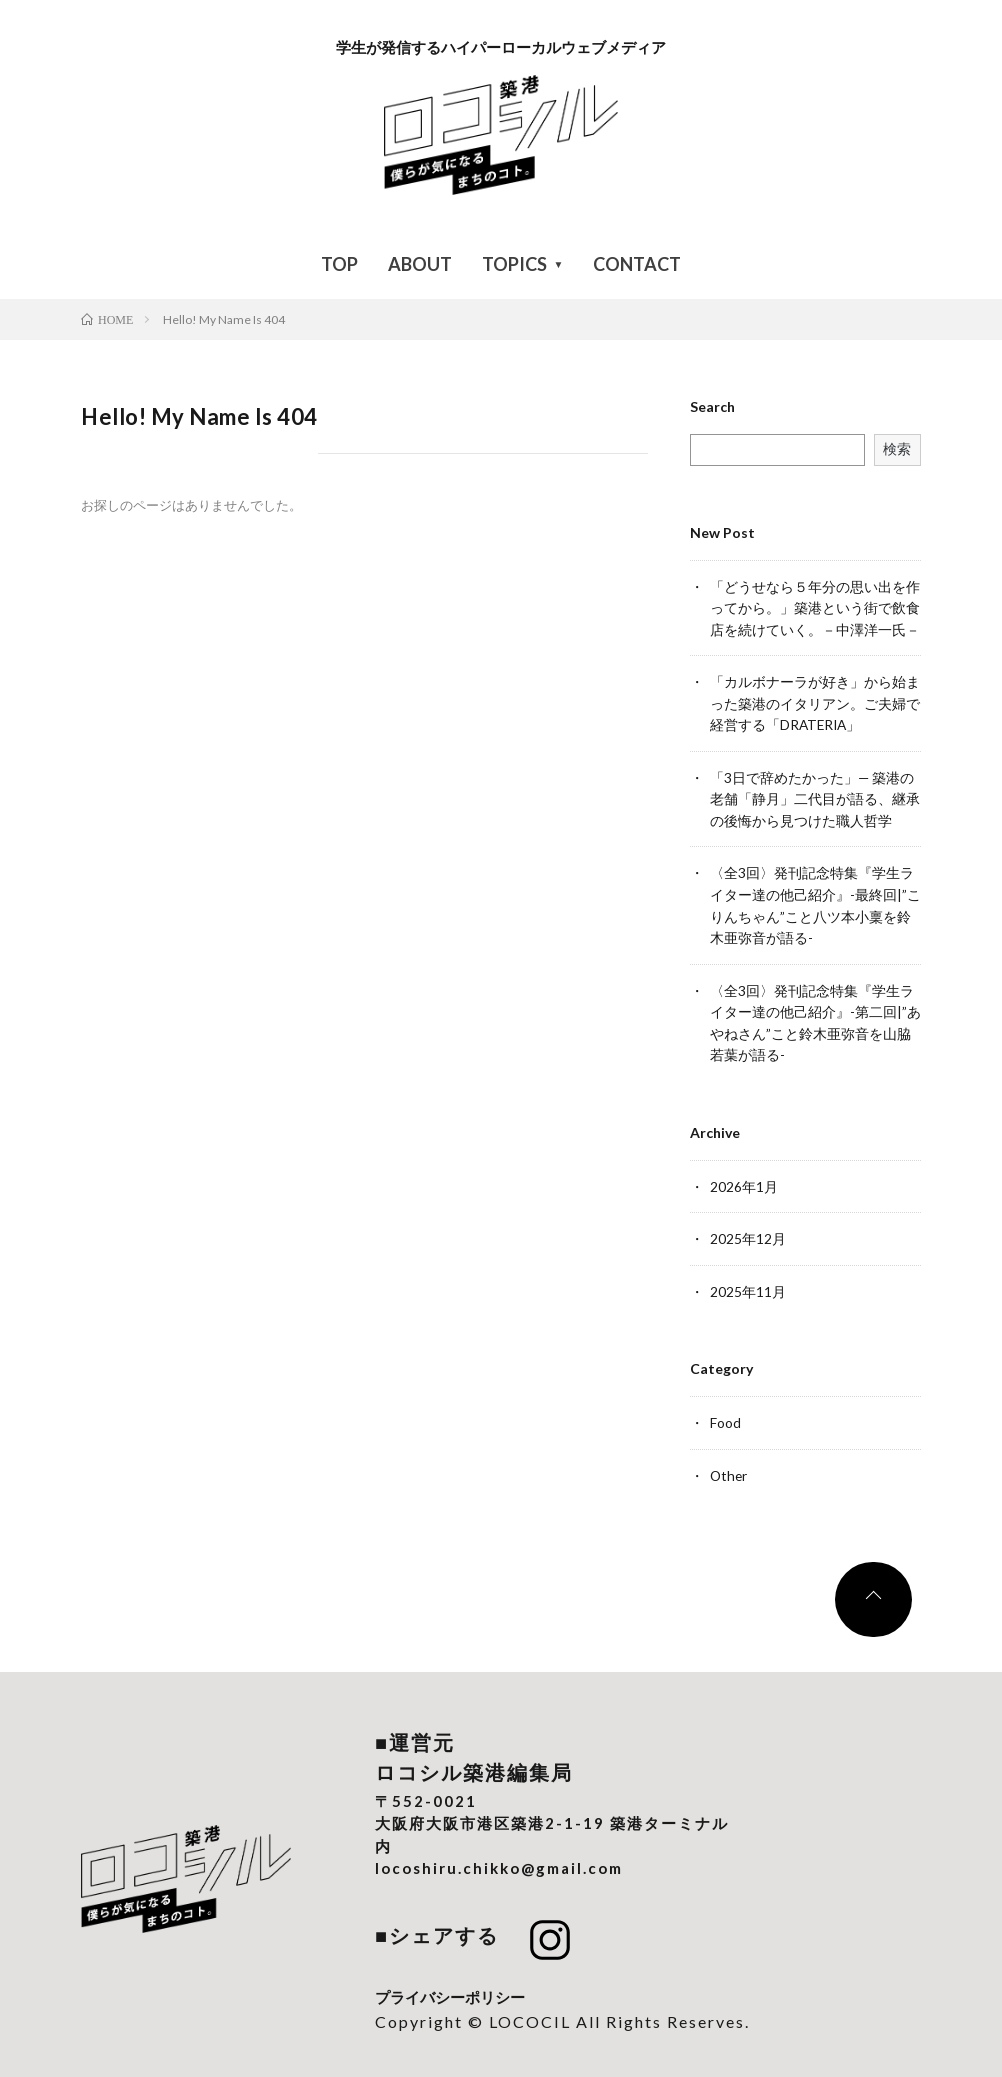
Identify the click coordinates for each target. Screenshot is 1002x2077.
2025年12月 (748, 1229)
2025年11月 (748, 1281)
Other (729, 1464)
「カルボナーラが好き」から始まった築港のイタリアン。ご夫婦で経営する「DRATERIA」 (815, 701)
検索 (897, 448)
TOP (339, 264)
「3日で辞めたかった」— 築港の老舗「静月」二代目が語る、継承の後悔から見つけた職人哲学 (815, 795)
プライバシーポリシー (450, 1985)
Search (712, 407)
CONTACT (637, 264)
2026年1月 (744, 1177)
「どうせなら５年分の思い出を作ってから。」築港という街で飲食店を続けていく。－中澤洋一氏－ (815, 607)
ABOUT (420, 264)
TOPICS (514, 264)
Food (725, 1412)
